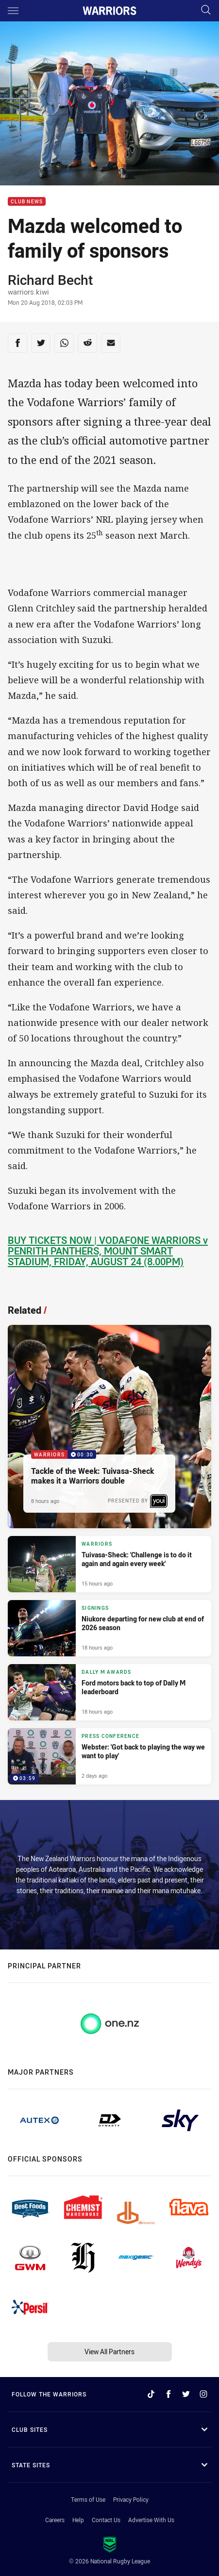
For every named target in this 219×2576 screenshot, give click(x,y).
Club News (27, 201)
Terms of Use (88, 2499)
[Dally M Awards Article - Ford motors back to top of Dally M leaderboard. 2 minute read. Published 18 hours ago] (109, 1692)
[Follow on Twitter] (186, 2394)
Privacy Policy (131, 2499)
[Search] (206, 10)
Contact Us (106, 2520)
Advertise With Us (151, 2520)
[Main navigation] (13, 10)
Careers (55, 2520)
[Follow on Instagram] (203, 2394)
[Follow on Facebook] (168, 2394)
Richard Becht (50, 280)
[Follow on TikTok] (151, 2394)
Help (78, 2520)
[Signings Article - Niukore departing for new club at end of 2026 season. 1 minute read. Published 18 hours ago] (109, 1628)
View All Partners (109, 2351)
